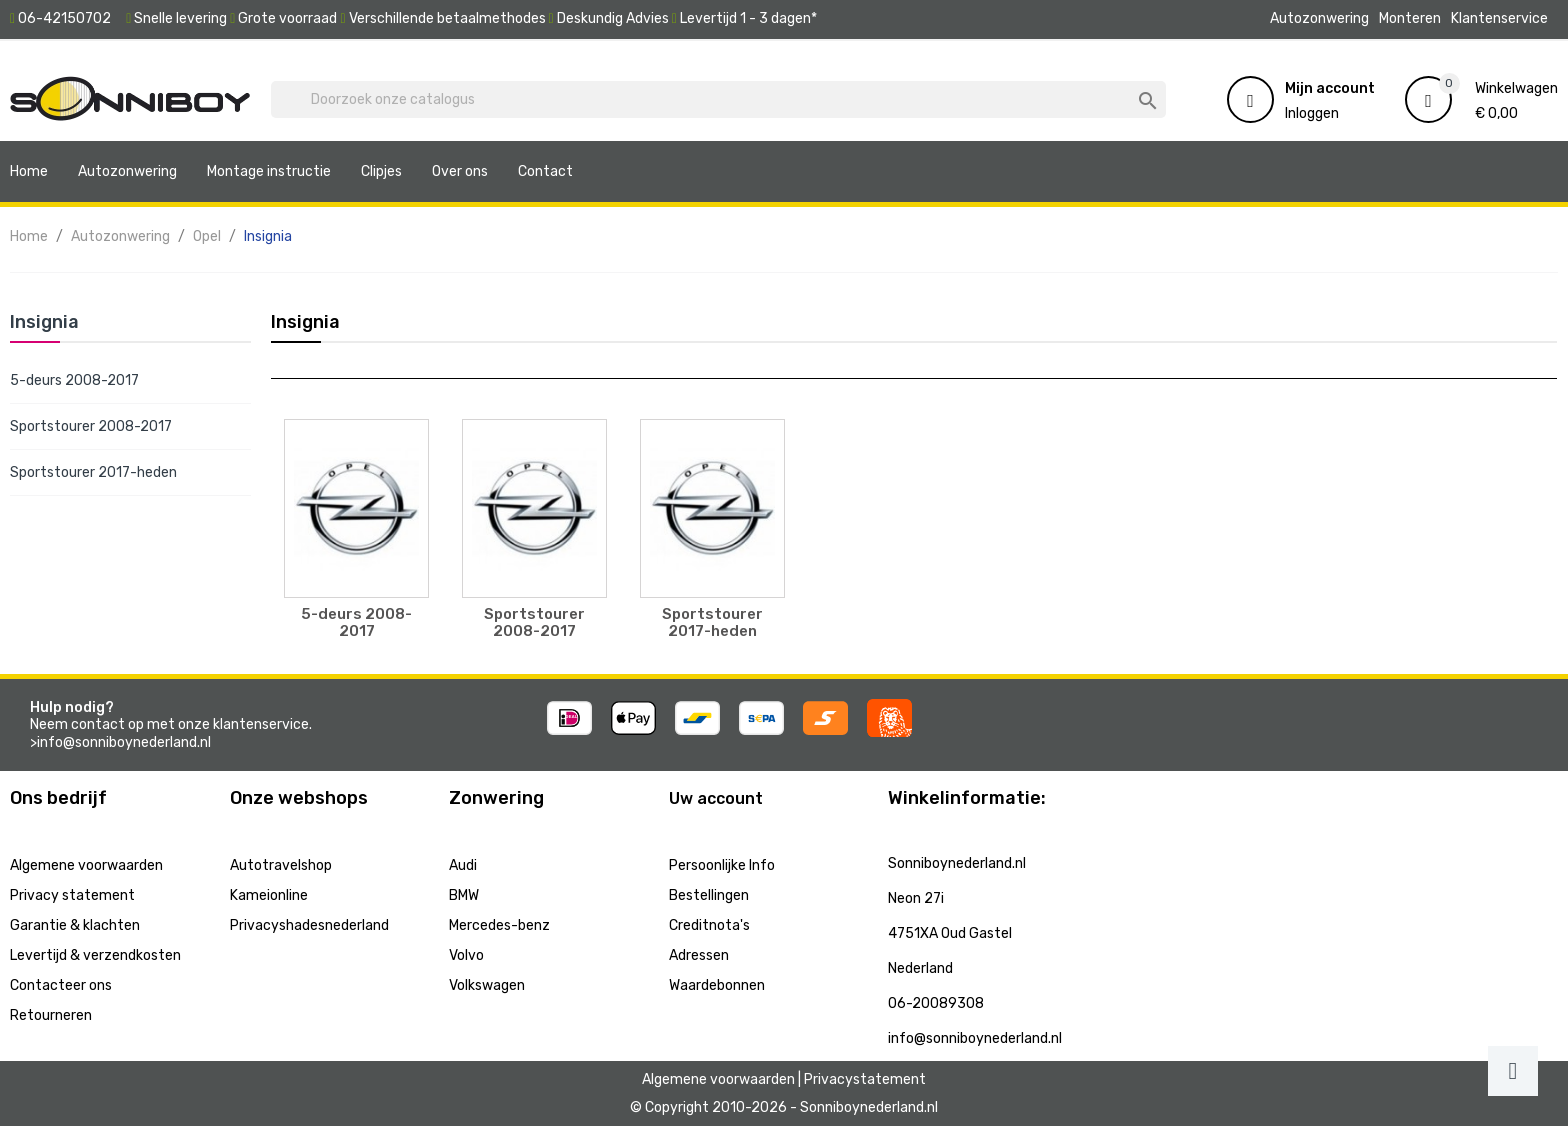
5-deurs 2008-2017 (74, 380)
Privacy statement (72, 895)
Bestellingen (709, 895)
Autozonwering (1319, 18)
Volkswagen (487, 985)
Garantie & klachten (75, 925)
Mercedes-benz (499, 925)
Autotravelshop (281, 865)
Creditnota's (709, 925)
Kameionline (269, 895)
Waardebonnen (717, 985)
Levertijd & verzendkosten (95, 955)
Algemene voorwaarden (86, 865)
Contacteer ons (61, 985)
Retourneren (51, 1015)
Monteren (1410, 18)
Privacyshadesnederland (309, 925)
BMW (464, 895)
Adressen (699, 955)
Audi (463, 865)
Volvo (466, 955)
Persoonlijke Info (722, 865)
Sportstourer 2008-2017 (91, 426)
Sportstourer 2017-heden (93, 472)
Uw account (716, 798)
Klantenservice (1499, 18)
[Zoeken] (718, 100)
